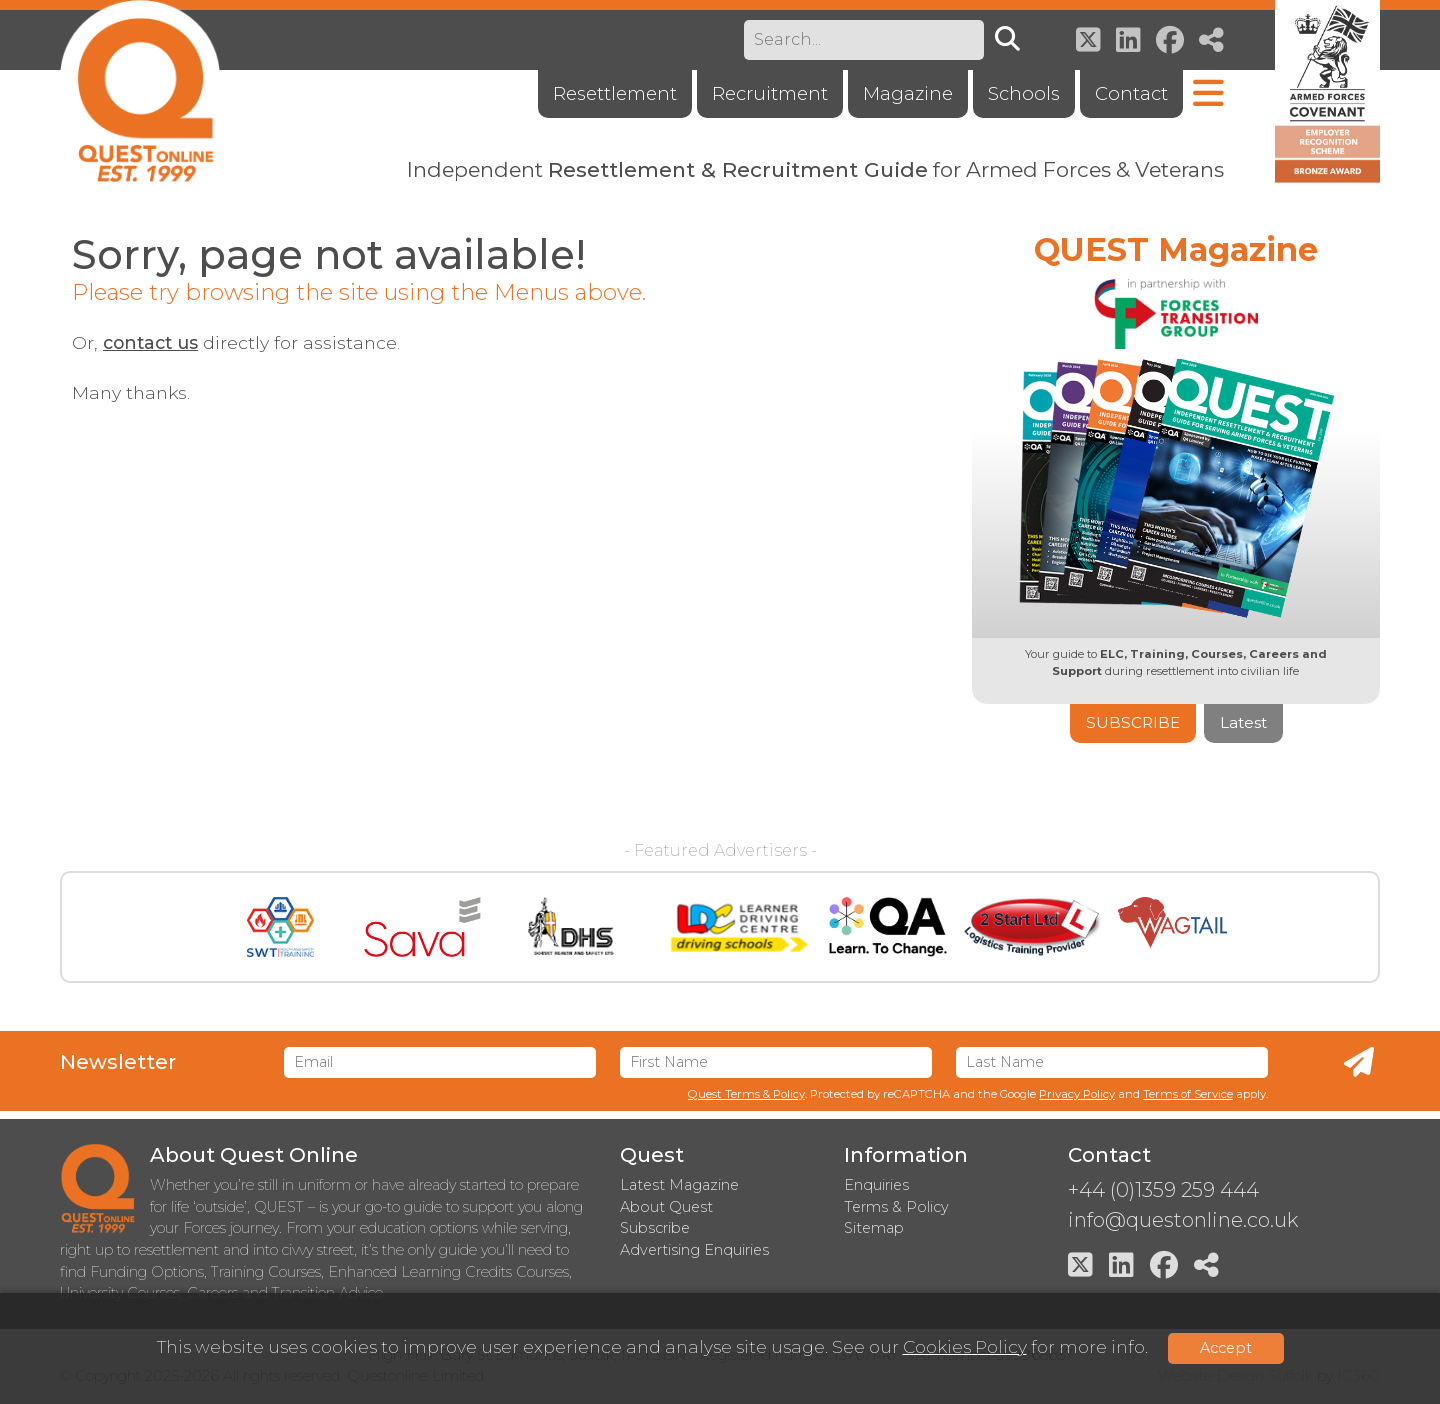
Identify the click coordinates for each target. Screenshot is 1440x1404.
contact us (150, 342)
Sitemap (874, 1228)
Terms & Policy (896, 1207)
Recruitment (770, 93)
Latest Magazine (679, 1185)
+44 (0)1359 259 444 (1163, 1190)
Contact (1131, 93)
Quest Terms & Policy (746, 1094)
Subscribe (1133, 722)
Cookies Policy (965, 1346)
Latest (1243, 722)
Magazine (908, 93)
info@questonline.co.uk (1183, 1220)
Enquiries (876, 1185)
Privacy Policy (1077, 1094)
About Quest (666, 1207)
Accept (1226, 1348)
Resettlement (615, 93)
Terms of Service (1188, 1094)
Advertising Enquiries (694, 1250)
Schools (1024, 93)
